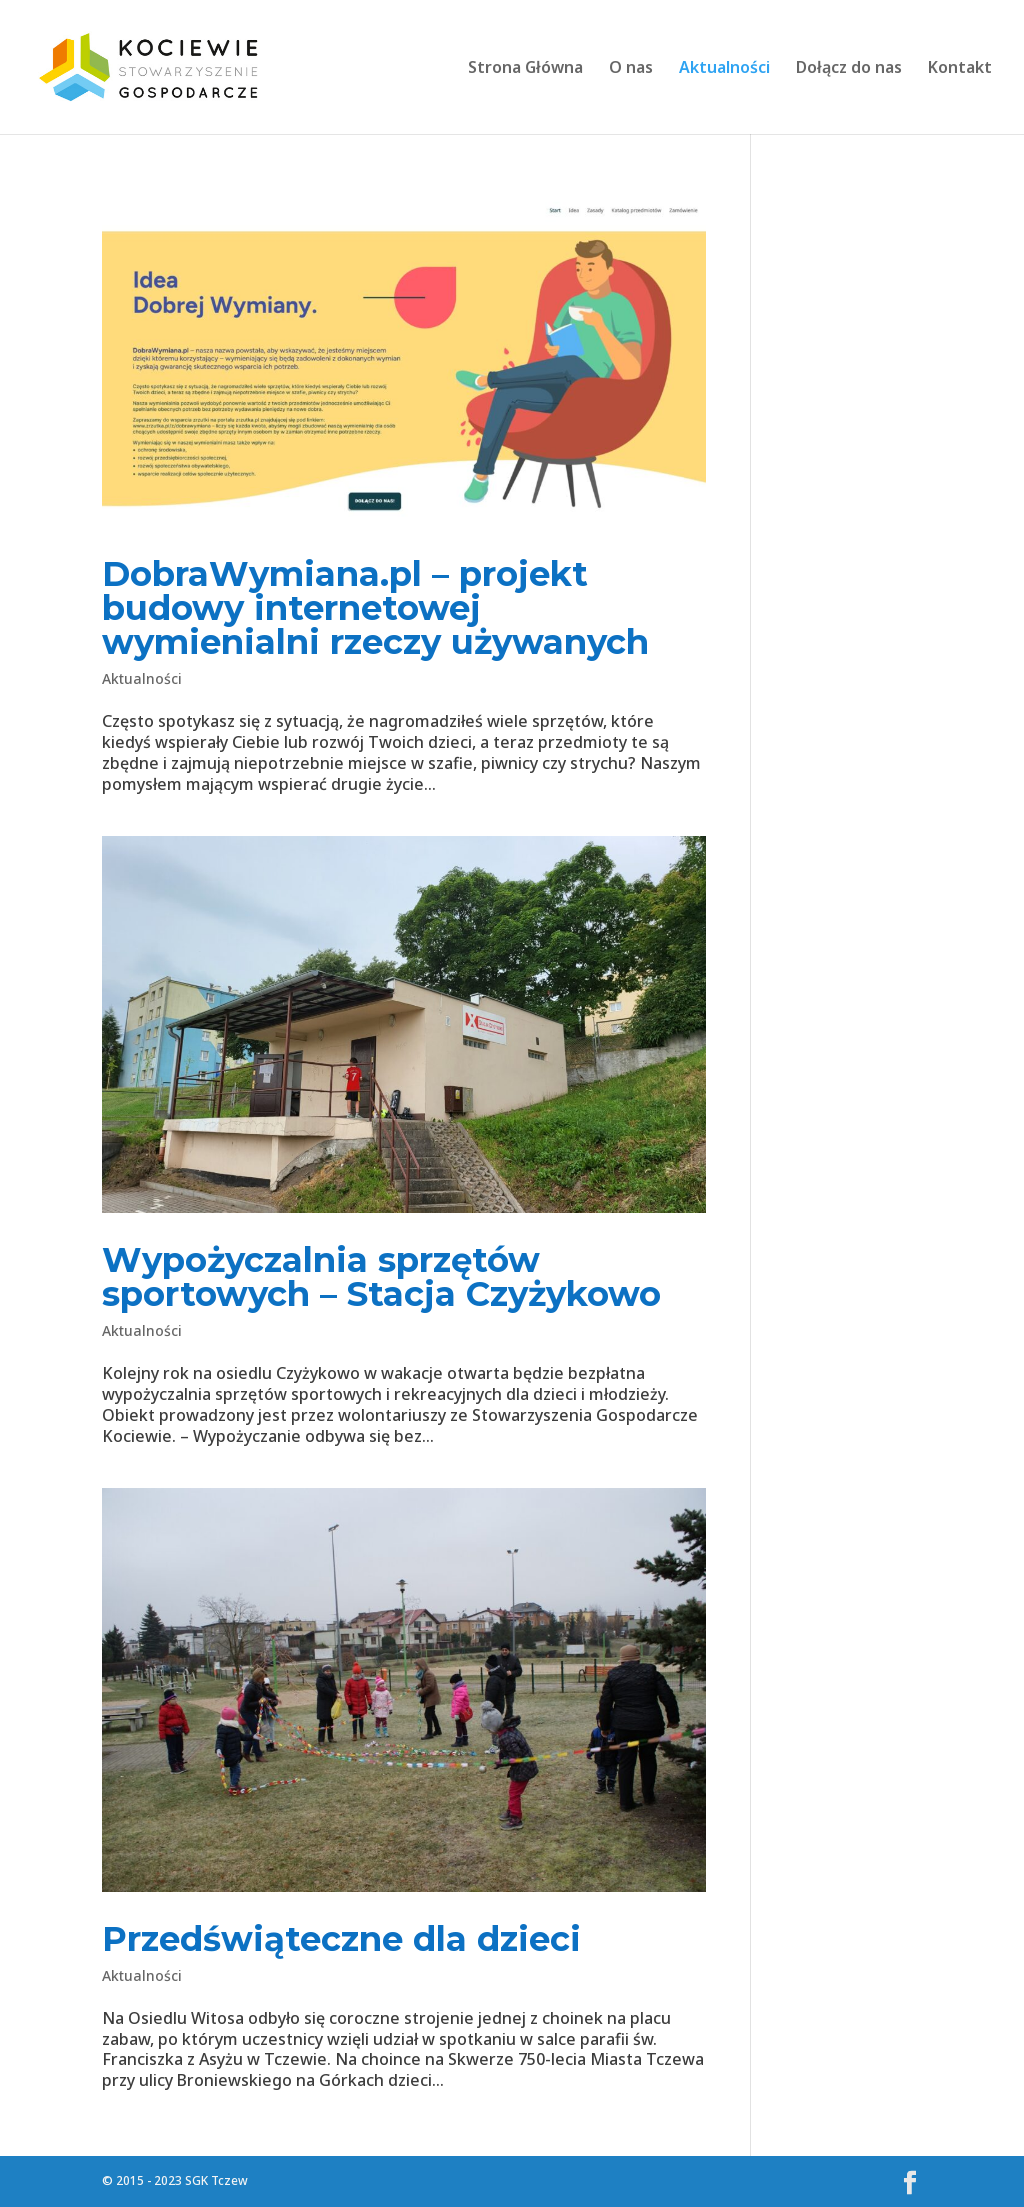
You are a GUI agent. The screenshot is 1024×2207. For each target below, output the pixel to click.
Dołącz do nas (849, 69)
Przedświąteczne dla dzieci (341, 1939)
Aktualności (724, 69)
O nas (631, 69)
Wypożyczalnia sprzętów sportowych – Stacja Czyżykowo (381, 1277)
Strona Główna (525, 69)
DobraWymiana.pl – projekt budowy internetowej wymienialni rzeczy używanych (375, 608)
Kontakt (960, 69)
